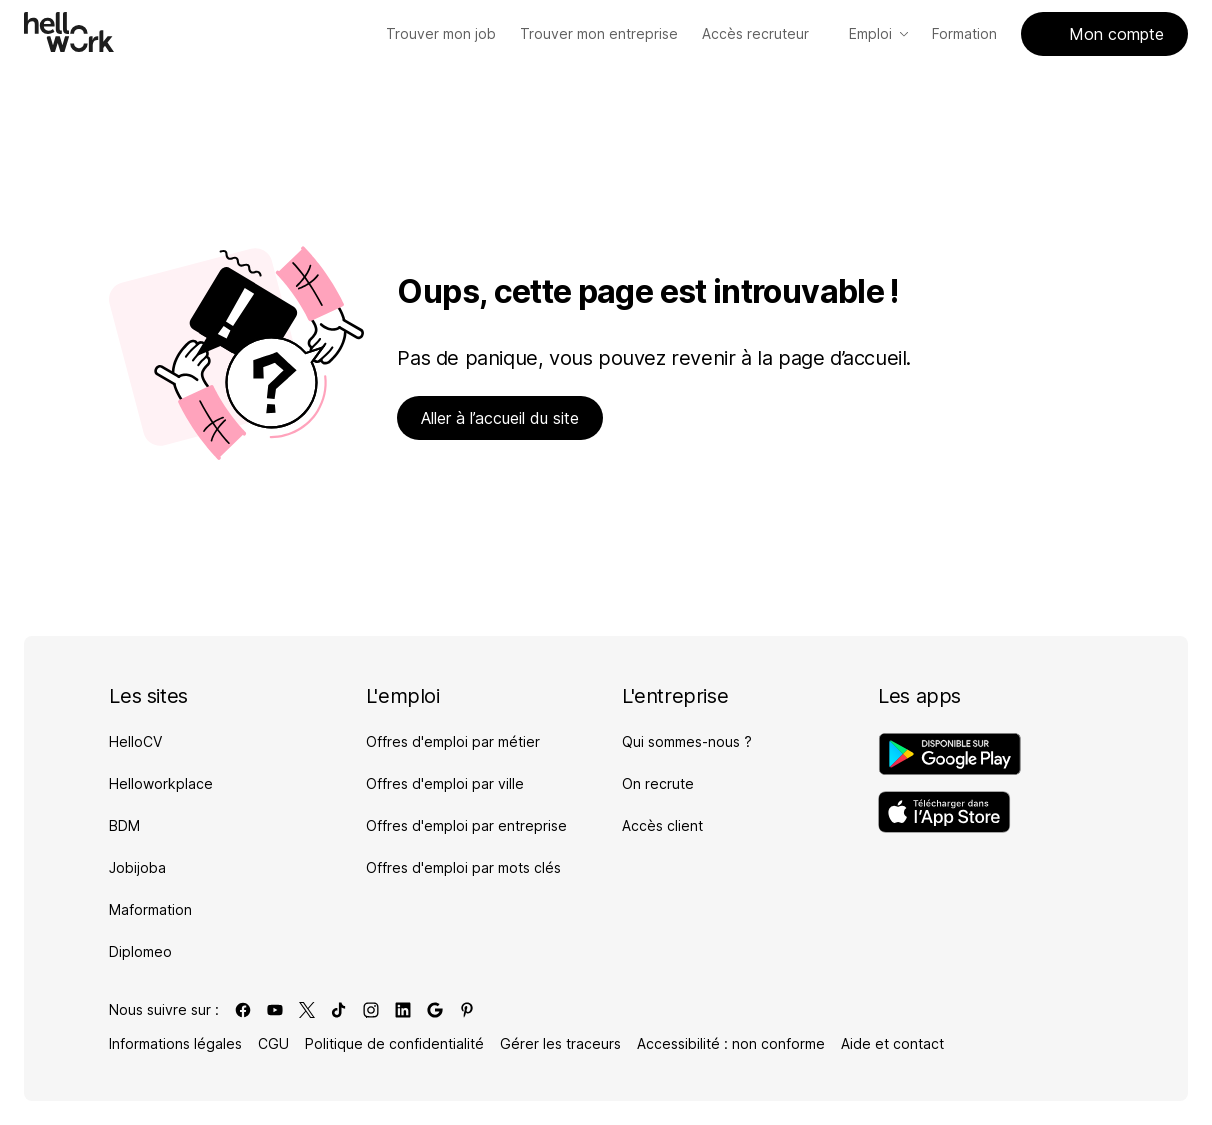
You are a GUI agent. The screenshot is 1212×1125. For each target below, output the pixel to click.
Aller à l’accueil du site (500, 418)
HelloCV (135, 741)
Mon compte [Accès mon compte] (1104, 34)
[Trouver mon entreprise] (599, 34)
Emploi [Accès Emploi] (878, 33)
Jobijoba (137, 867)
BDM (124, 825)
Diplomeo (140, 951)
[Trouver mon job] (441, 34)
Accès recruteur (763, 33)
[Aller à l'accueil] (69, 32)
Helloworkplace (161, 783)
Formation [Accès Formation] (964, 33)
